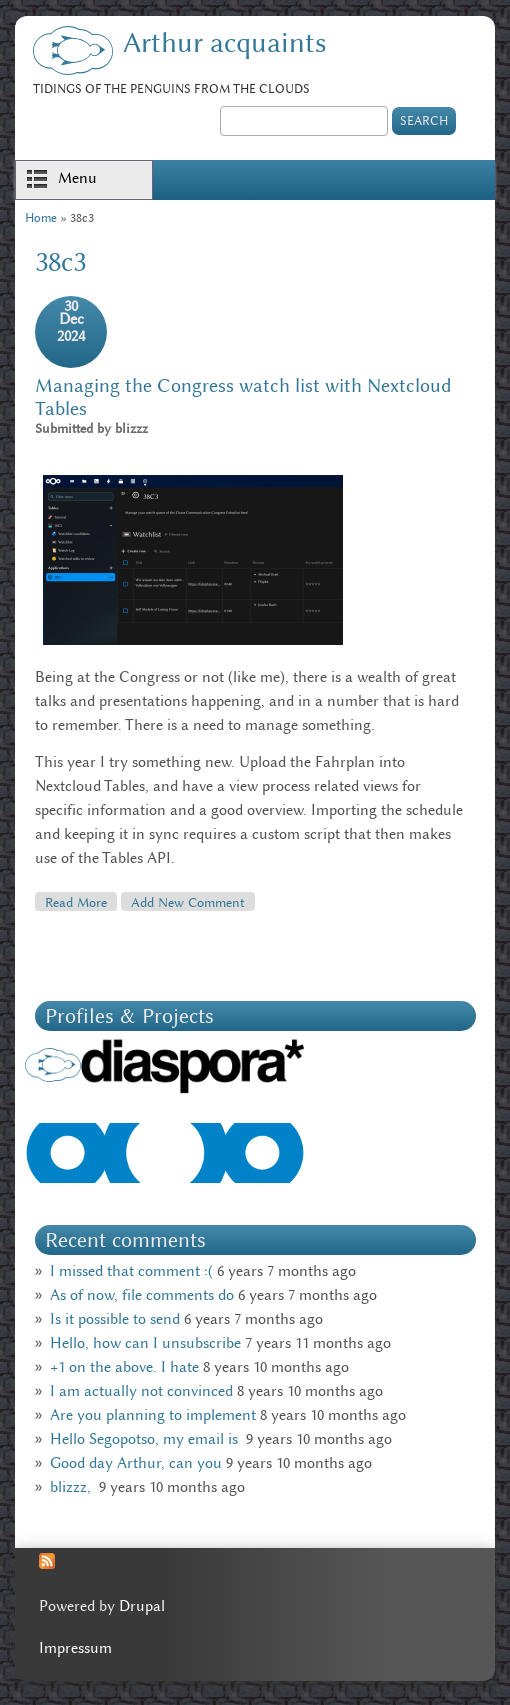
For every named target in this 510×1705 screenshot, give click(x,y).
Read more (81, 901)
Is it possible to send (115, 1319)
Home (41, 217)
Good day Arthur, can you (136, 1463)
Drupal (142, 1606)
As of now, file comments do (142, 1295)
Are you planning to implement (153, 1415)
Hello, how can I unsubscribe (145, 1343)
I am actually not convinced (141, 1391)
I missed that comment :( (131, 1271)
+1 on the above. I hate (124, 1367)
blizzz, (72, 1487)
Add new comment (188, 902)
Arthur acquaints (224, 42)
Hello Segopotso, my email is (146, 1439)
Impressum (75, 1648)
